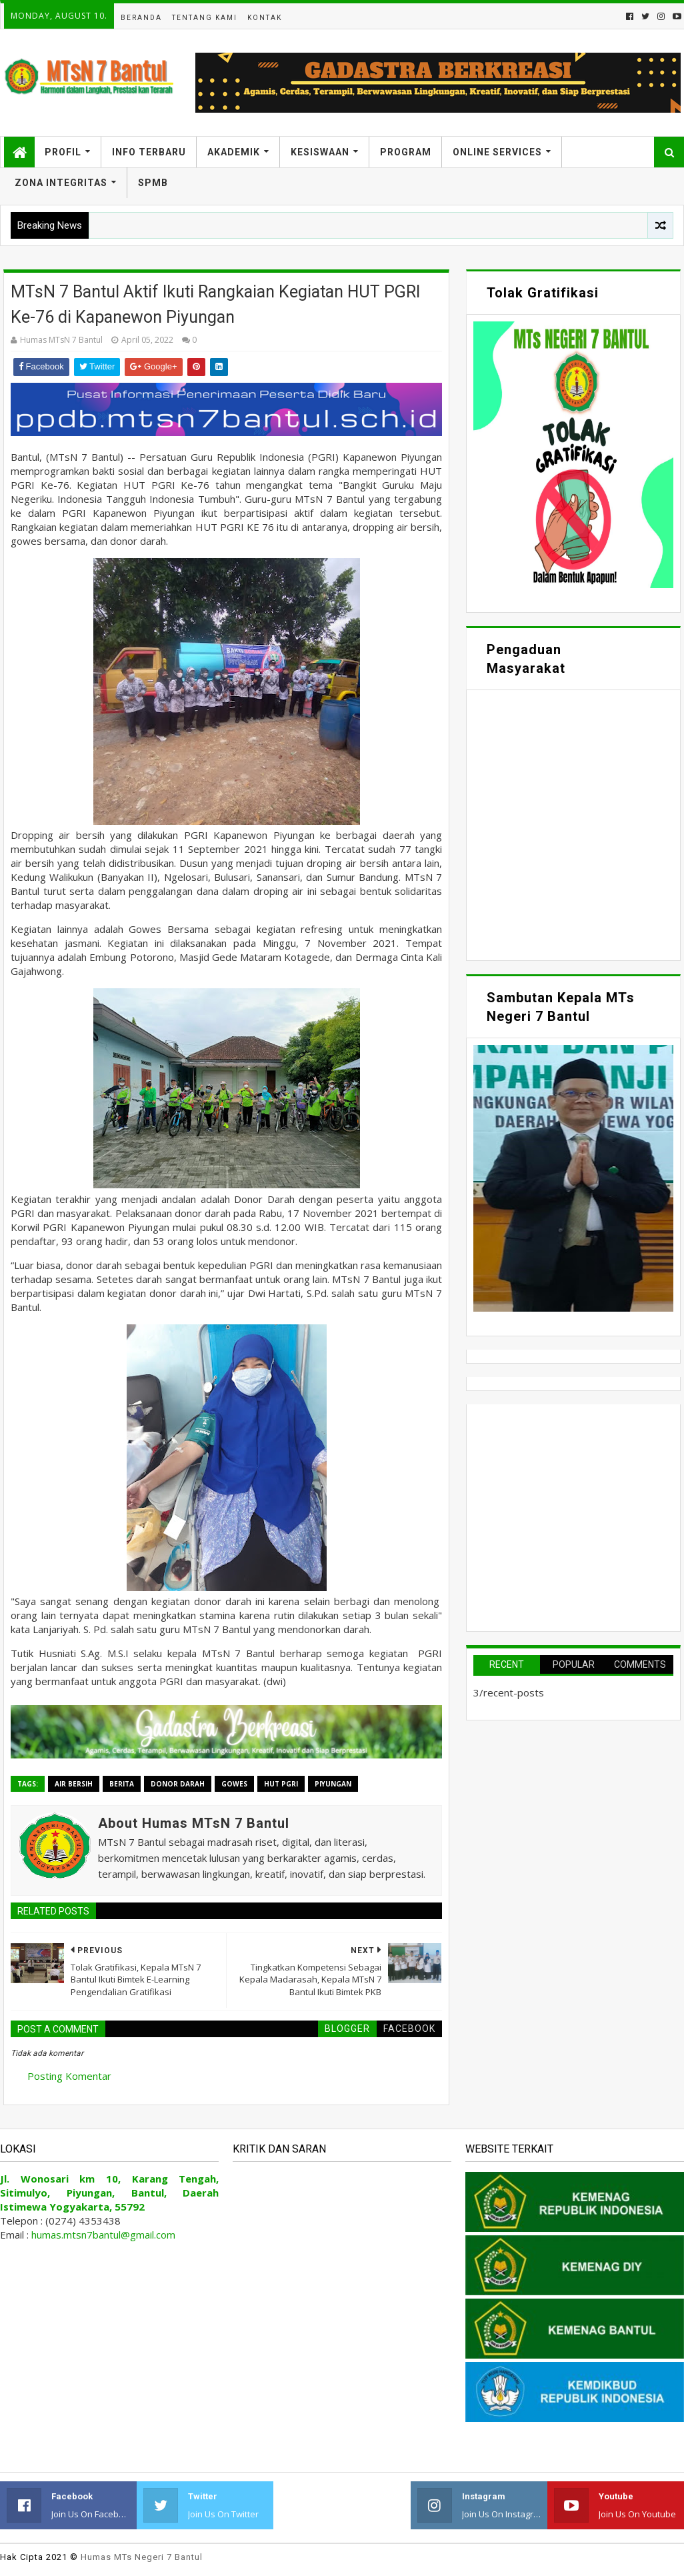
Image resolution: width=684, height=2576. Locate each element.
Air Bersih (74, 1783)
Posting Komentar (69, 2076)
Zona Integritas (61, 182)
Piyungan (333, 1783)
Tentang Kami (204, 17)
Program (405, 152)
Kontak (264, 17)
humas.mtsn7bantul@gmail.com (103, 2234)
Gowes (234, 1783)
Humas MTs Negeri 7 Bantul (142, 2557)
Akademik (233, 152)
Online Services (497, 152)
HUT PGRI (281, 1783)
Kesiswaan (320, 152)
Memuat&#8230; (573, 823)
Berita (121, 1783)
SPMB (153, 182)
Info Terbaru (149, 152)
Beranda (141, 17)
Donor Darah (178, 1783)
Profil (63, 152)
